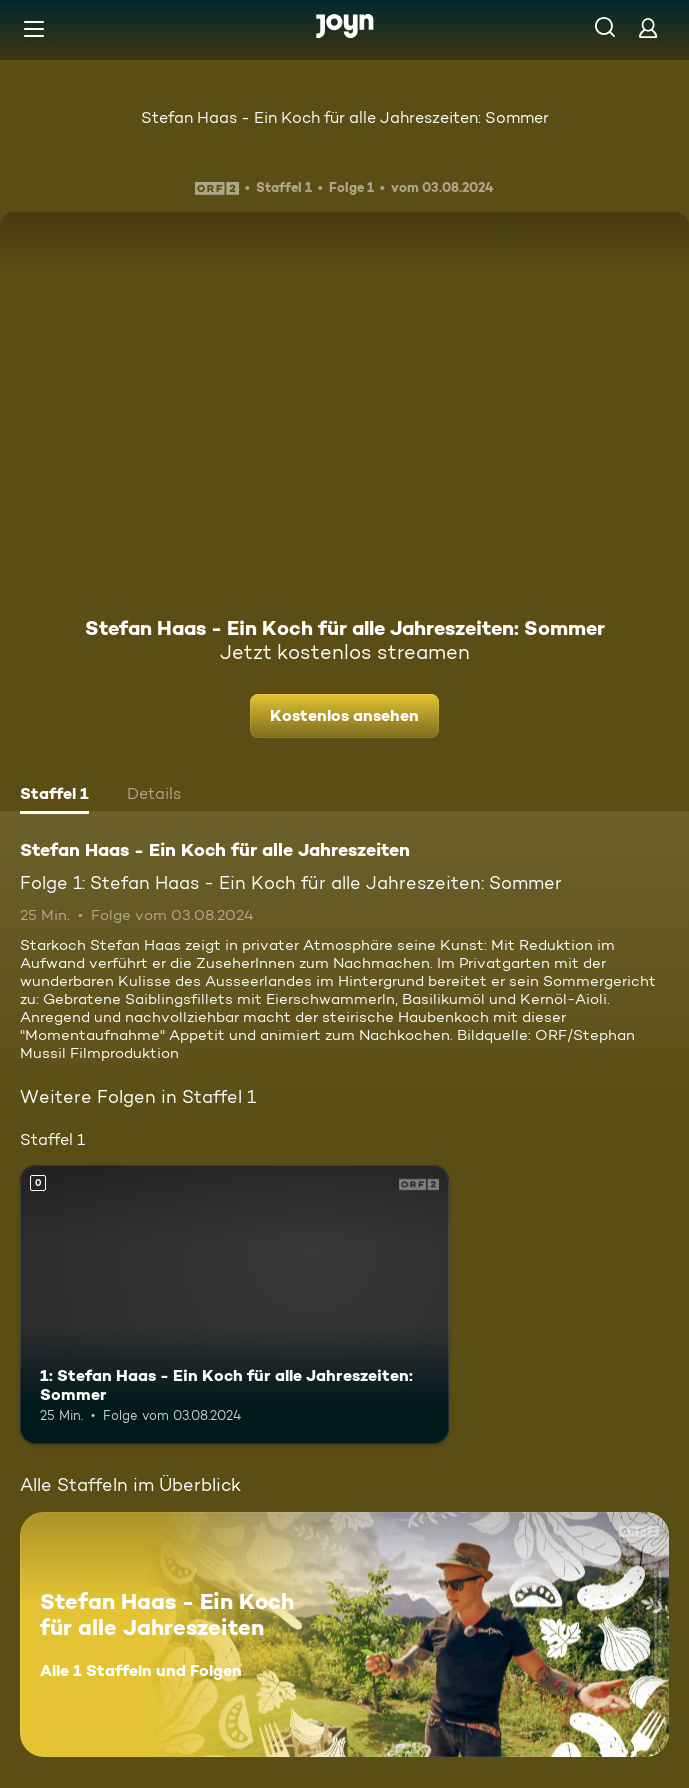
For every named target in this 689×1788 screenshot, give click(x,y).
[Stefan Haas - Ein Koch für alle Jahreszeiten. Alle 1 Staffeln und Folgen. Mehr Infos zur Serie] (344, 1634)
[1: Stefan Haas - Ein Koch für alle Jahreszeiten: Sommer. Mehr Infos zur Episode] (234, 1304)
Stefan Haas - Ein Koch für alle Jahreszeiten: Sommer (345, 117)
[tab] (54, 796)
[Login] (648, 27)
